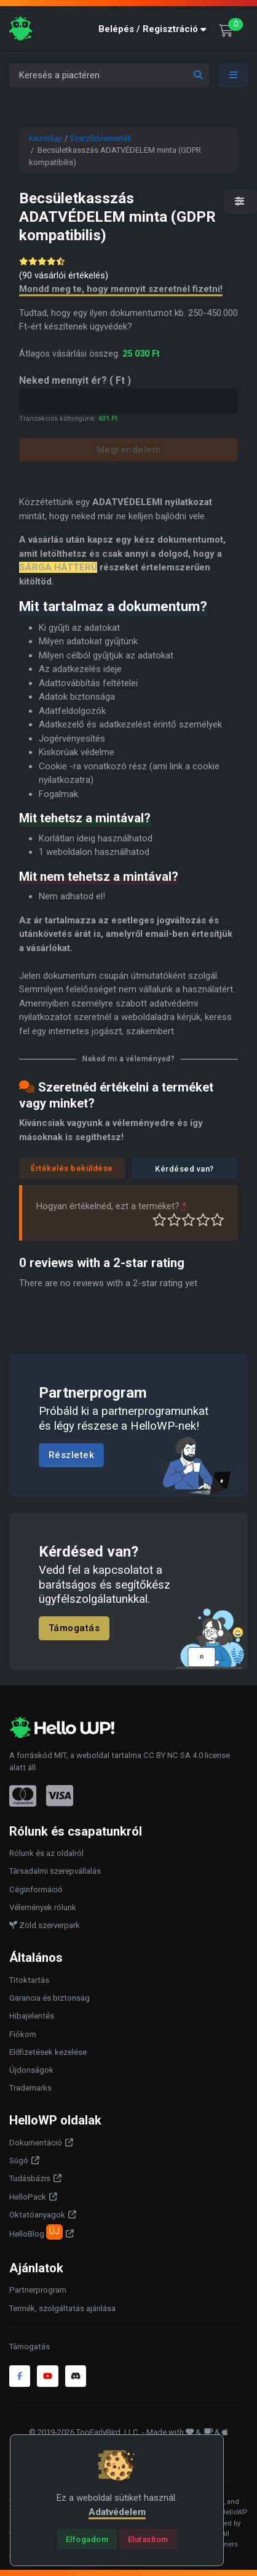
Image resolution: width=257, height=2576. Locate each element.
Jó (203, 1220)
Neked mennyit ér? (75, 380)
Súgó (18, 2160)
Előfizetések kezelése (48, 2052)
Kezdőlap (46, 138)
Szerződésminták (100, 138)
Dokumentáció (35, 2142)
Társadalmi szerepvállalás (55, 1871)
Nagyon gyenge (159, 1220)
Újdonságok (31, 2070)
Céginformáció (36, 1889)
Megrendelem (129, 449)
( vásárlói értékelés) (63, 275)
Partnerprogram (37, 2290)
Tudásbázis (29, 2178)
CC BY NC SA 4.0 (173, 1755)
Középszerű (174, 1220)
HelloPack (27, 2196)
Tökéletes (217, 1220)
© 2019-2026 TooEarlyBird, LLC (83, 2432)
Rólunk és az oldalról (46, 1853)
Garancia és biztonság (49, 1998)
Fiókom (22, 2034)
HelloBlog (36, 2231)
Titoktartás (29, 1980)
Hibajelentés (31, 2015)
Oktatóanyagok (37, 2214)
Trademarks (30, 2087)
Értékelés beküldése (72, 1168)
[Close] (87, 2539)
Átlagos (188, 1220)
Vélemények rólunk (42, 1907)
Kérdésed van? (184, 1168)
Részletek (72, 1455)
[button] (155, 29)
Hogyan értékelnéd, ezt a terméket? (111, 1206)
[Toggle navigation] (233, 75)
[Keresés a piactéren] (109, 75)
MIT (60, 1755)
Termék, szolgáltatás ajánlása (62, 2308)
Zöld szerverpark (44, 1925)
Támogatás (74, 1628)
